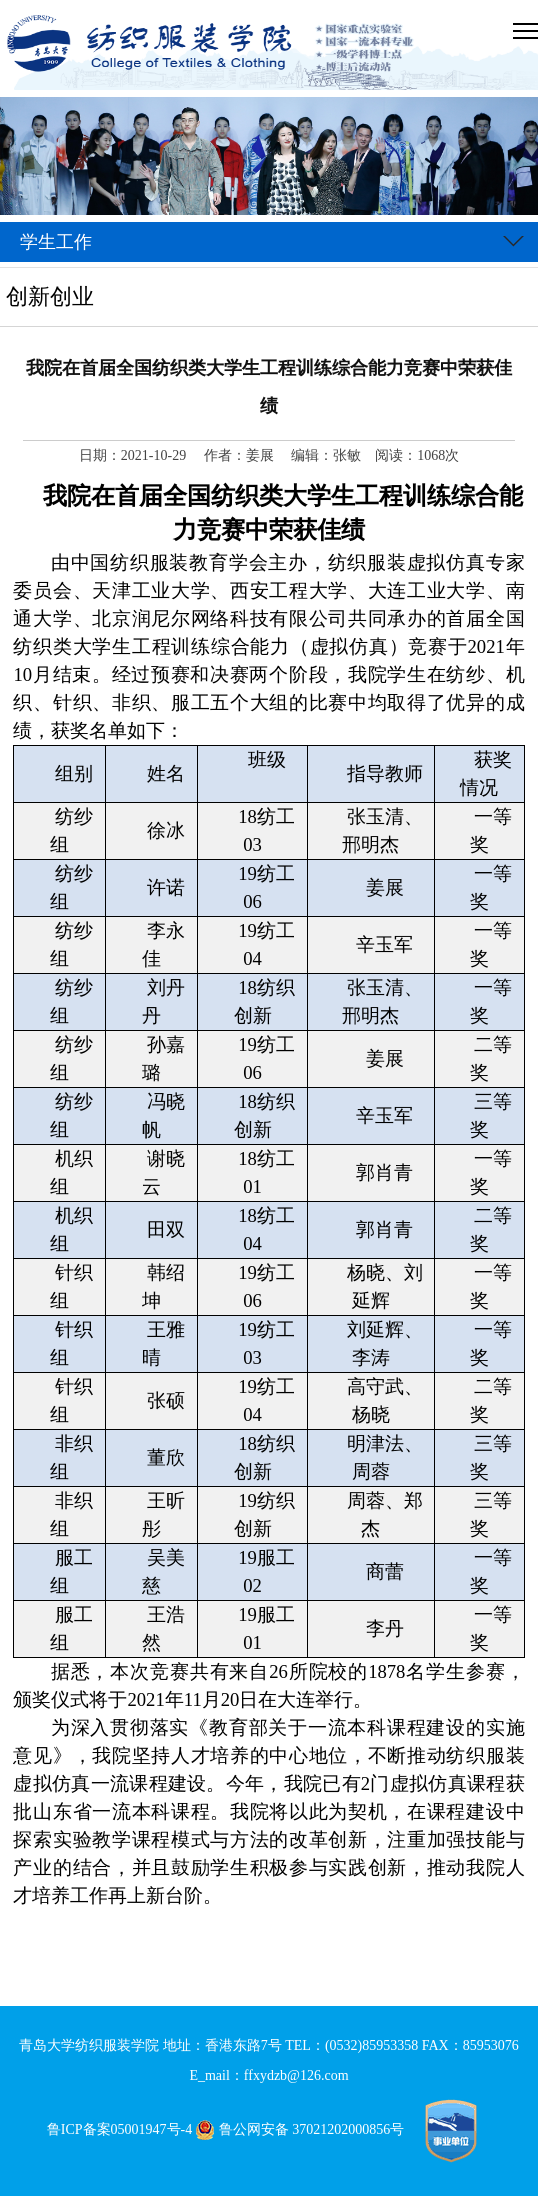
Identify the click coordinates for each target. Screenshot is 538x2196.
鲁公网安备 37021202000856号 (304, 2129)
